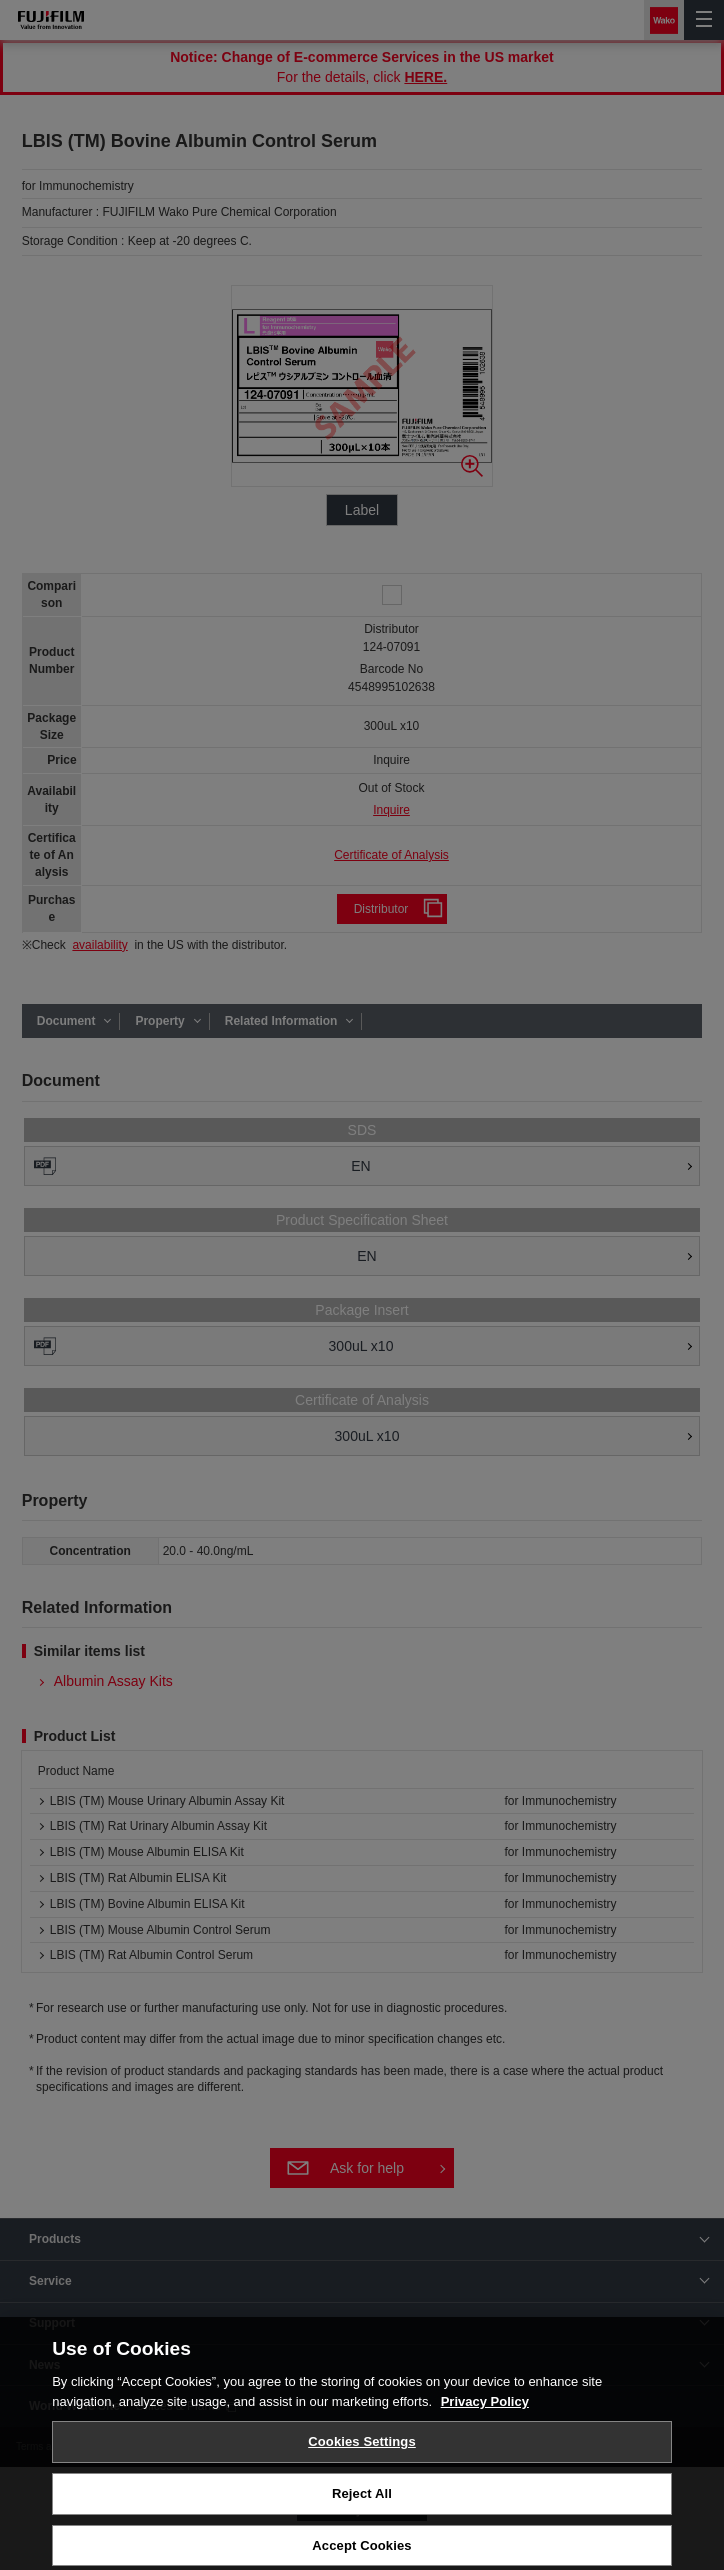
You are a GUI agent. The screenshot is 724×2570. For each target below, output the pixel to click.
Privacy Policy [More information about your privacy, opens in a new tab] (485, 2412)
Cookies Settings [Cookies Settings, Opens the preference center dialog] (362, 2452)
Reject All (362, 2504)
